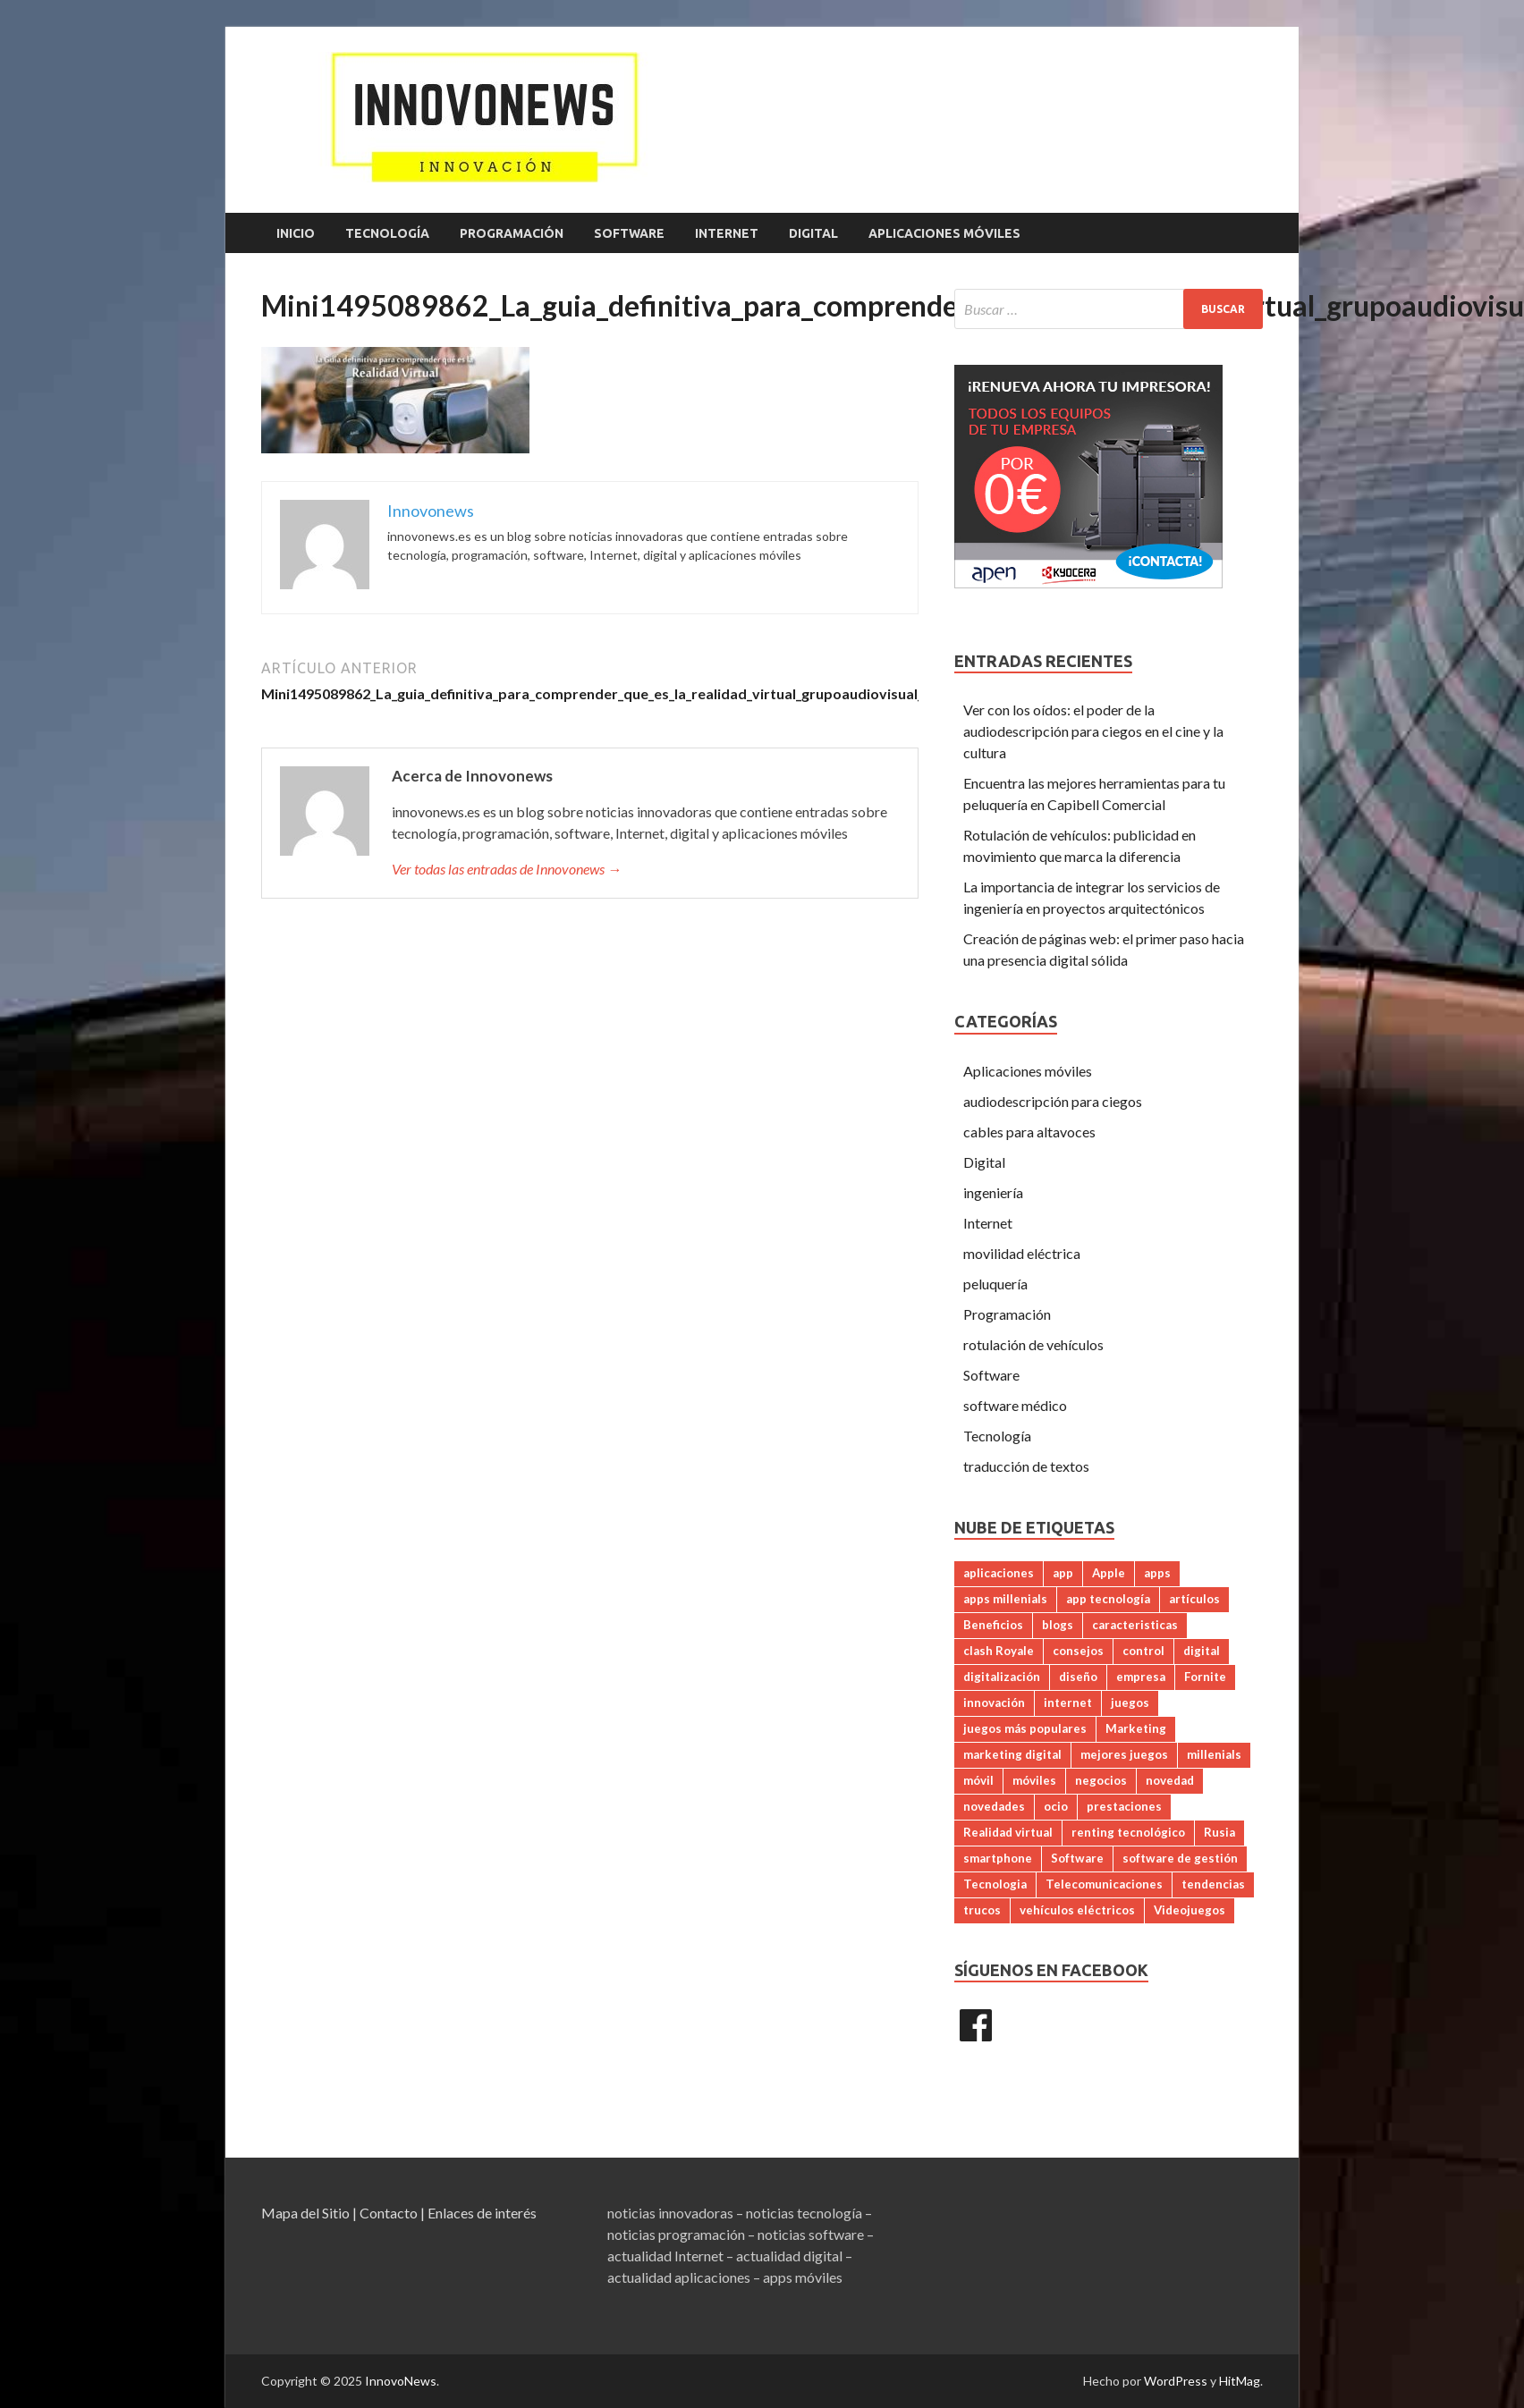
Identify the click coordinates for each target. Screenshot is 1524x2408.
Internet (726, 233)
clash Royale (998, 1650)
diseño (1078, 1676)
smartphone (997, 1858)
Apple (1108, 1573)
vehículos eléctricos (1077, 1910)
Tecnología (387, 233)
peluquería (995, 1283)
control (1143, 1650)
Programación (511, 233)
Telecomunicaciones (1104, 1884)
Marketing (1135, 1728)
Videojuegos (1189, 1910)
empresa (1140, 1676)
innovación (994, 1702)
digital (1201, 1650)
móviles (1034, 1780)
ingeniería (993, 1192)
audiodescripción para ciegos (1052, 1101)
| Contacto (385, 2212)
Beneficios (993, 1625)
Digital (813, 233)
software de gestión (1180, 1858)
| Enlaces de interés (478, 2212)
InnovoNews (400, 2380)
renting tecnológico (1128, 1832)
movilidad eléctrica (1021, 1253)
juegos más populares (1025, 1728)
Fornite (1205, 1676)
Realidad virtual (1008, 1832)
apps (1157, 1573)
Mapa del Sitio (305, 2212)
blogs (1057, 1625)
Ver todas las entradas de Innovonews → (507, 868)
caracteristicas (1135, 1625)
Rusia (1219, 1832)
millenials (1214, 1754)
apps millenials (1005, 1599)
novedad (1170, 1780)
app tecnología (1108, 1599)
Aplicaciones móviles (944, 233)
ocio (1056, 1806)
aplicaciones (998, 1573)
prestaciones (1124, 1806)
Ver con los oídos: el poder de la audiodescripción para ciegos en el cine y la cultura (1093, 731)
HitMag (1239, 2380)
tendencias (1213, 1884)
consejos (1078, 1650)
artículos (1194, 1599)
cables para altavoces (1029, 1131)
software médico (1015, 1405)
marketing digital (1012, 1754)
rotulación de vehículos (1033, 1344)
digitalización (1001, 1676)
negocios (1101, 1780)
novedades (994, 1806)
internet (1068, 1702)
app (1063, 1573)
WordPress (1175, 2380)
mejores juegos (1124, 1754)
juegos (1130, 1702)
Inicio (295, 233)
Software (629, 233)
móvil (978, 1780)
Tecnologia (995, 1884)
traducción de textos (1026, 1465)
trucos (982, 1910)
